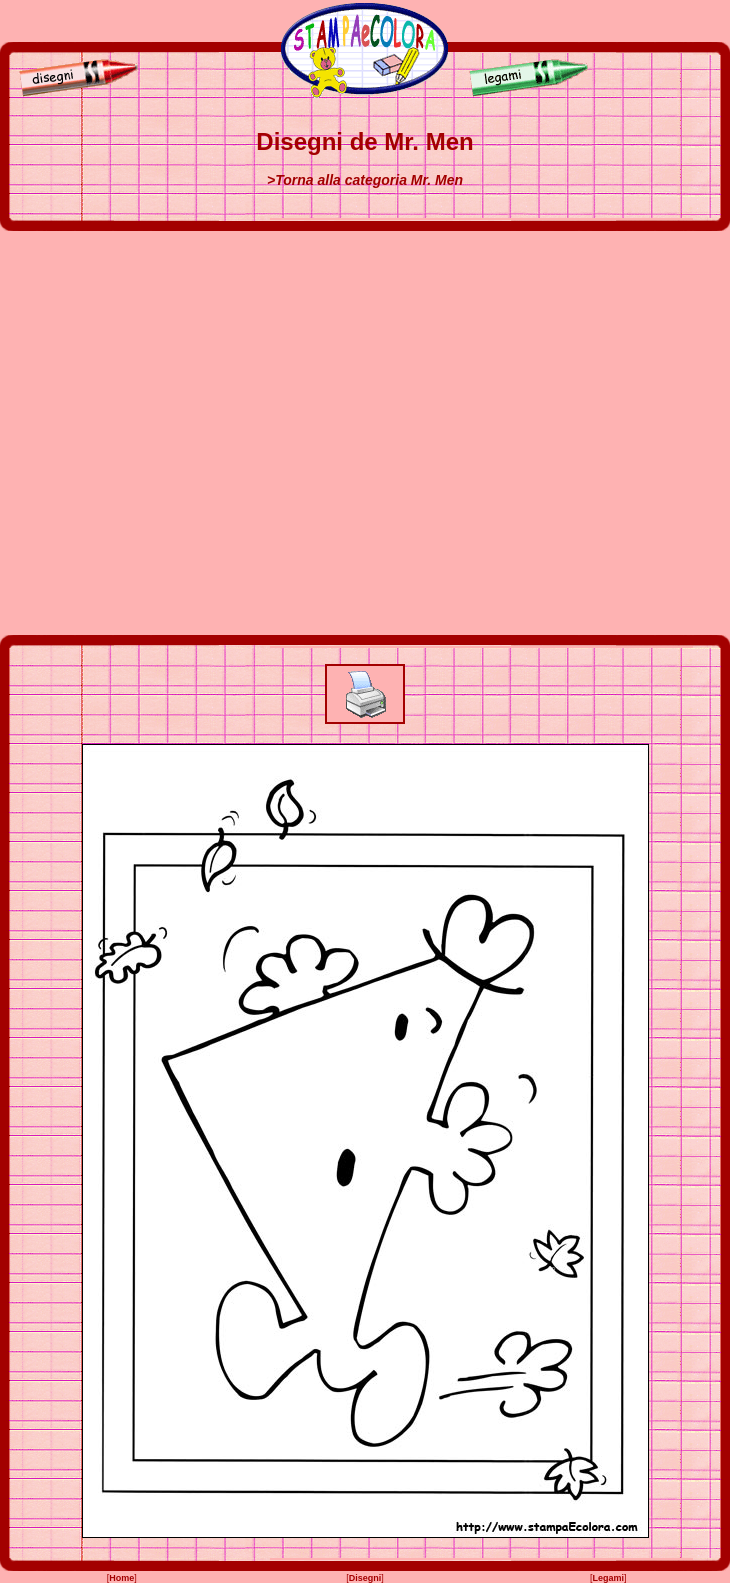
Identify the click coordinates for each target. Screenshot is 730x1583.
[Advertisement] (200, 433)
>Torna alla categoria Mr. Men (365, 180)
